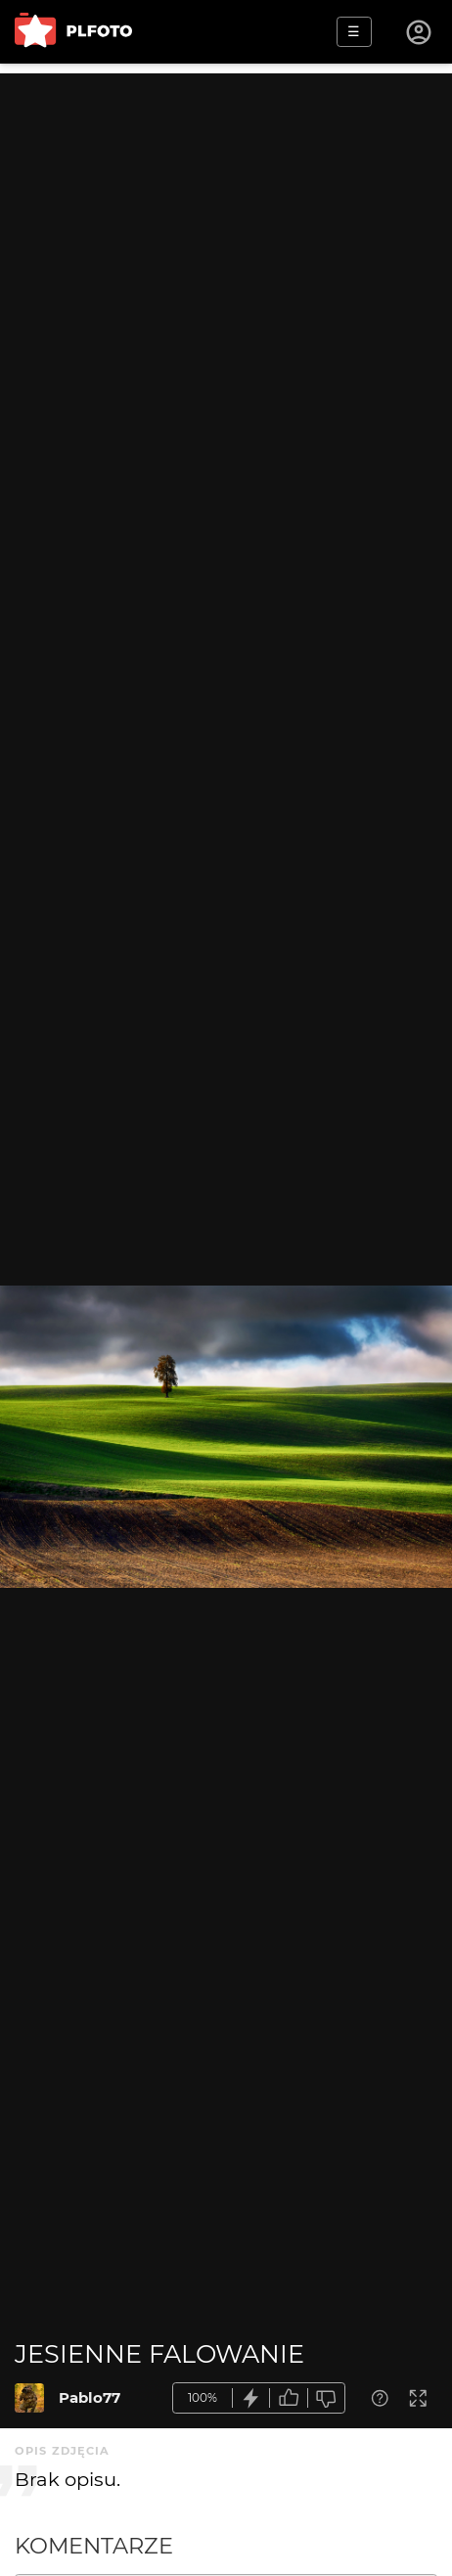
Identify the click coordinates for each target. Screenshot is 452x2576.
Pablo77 (89, 2397)
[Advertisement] (226, 299)
